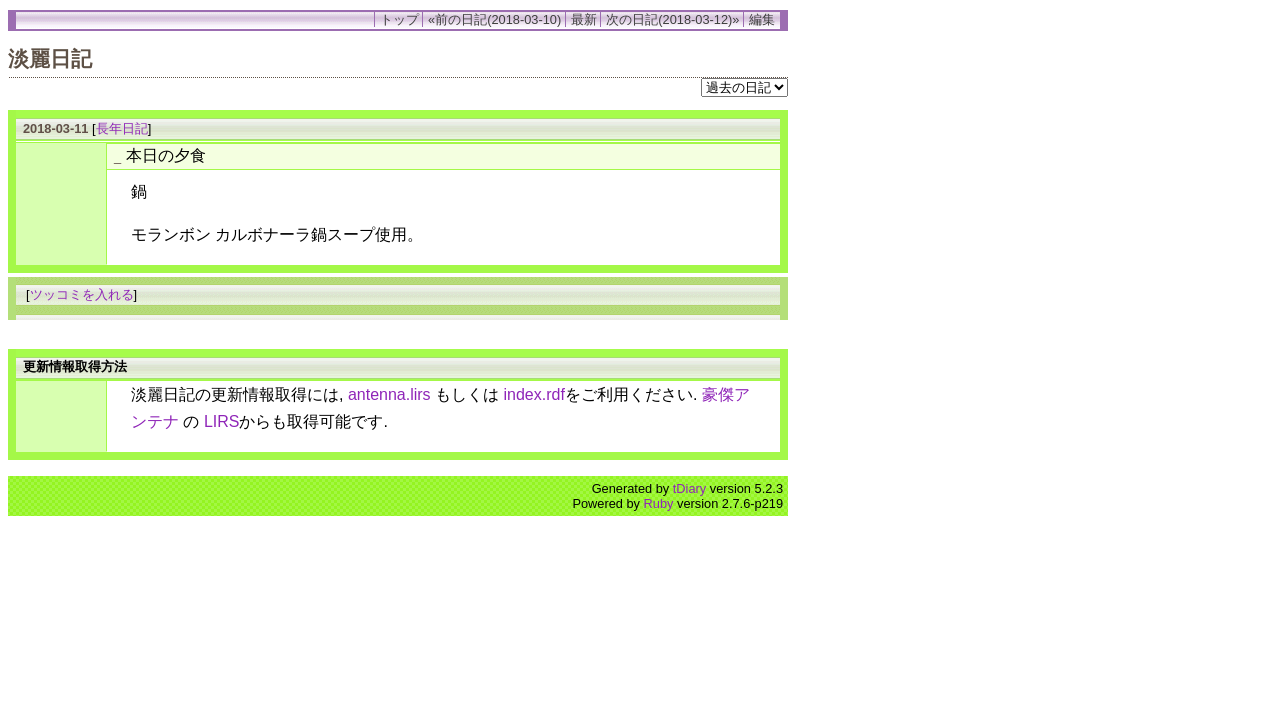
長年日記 (122, 128)
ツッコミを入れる (82, 294)
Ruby (659, 503)
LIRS (222, 421)
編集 (762, 19)
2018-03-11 (55, 128)
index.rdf (534, 394)
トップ (399, 19)
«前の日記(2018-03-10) (494, 19)
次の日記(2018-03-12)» (672, 19)
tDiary (689, 488)
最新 (584, 19)
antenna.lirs (389, 394)
